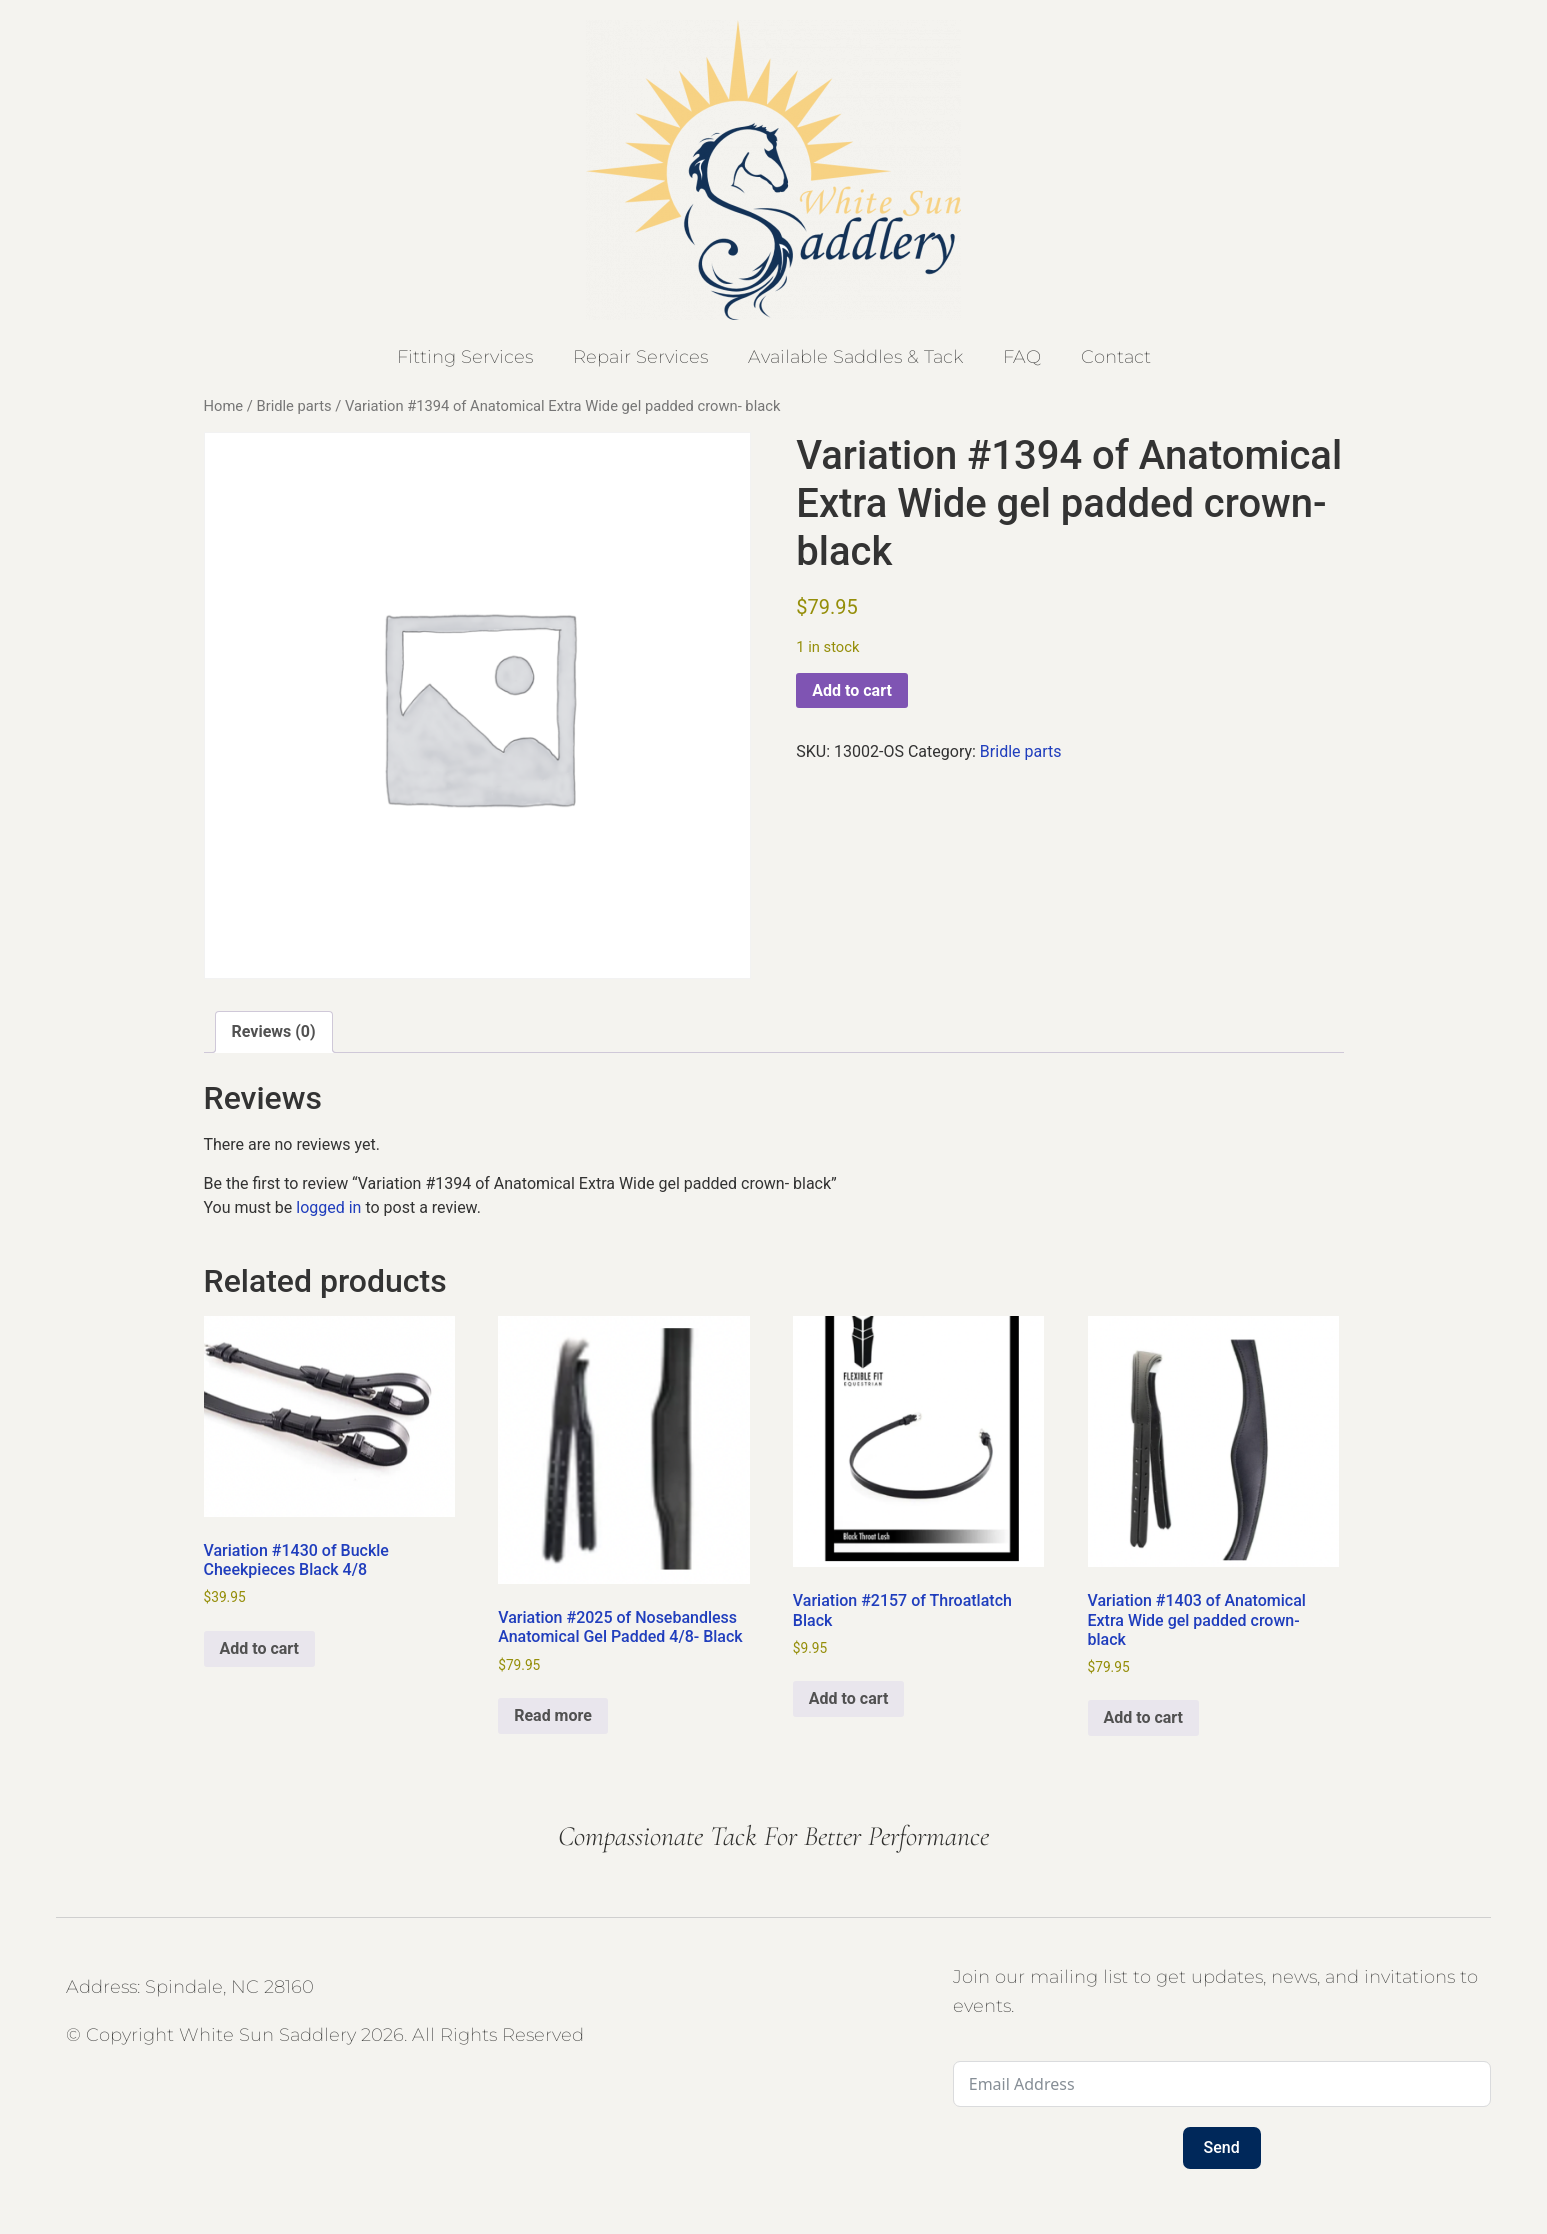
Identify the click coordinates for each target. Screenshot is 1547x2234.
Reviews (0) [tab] (274, 1031)
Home (224, 406)
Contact (1116, 357)
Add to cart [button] (260, 1648)
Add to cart (852, 690)
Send (1222, 2147)
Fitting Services (465, 357)
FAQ (1022, 357)
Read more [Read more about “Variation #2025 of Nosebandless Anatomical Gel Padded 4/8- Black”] (553, 1715)
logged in (328, 1207)
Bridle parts (293, 406)
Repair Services (640, 357)
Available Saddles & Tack (855, 357)
